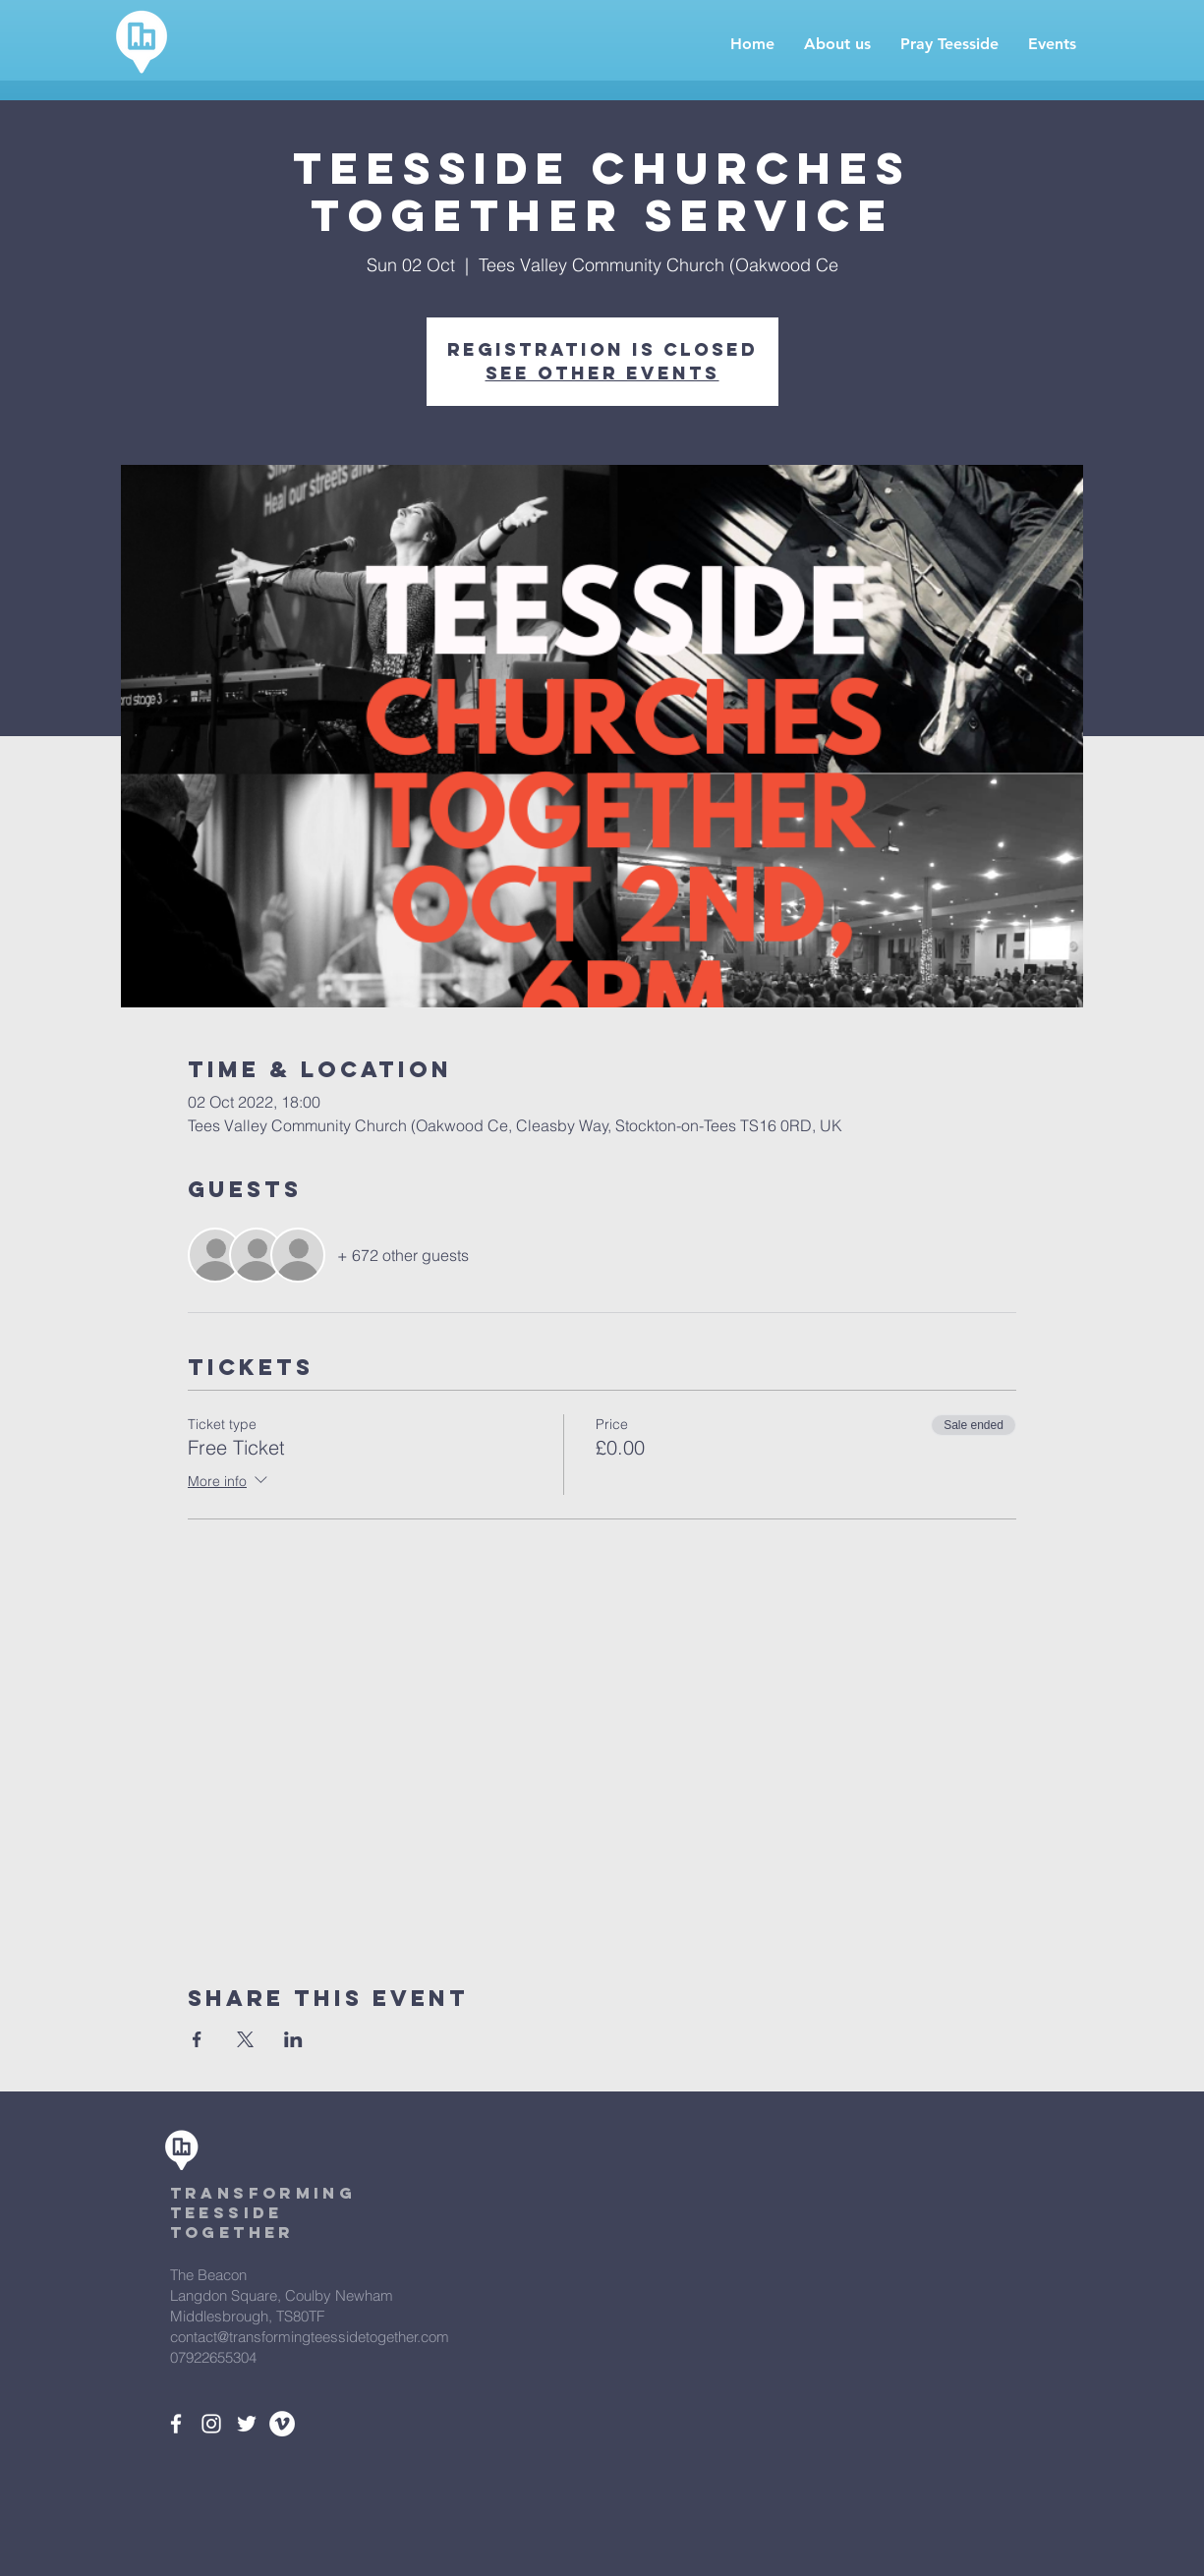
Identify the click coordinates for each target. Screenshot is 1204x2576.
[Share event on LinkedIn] (293, 2039)
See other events (602, 373)
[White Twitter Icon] (246, 2423)
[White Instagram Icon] (211, 2423)
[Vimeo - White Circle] (282, 2423)
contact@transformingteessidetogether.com (309, 2336)
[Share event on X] (245, 2039)
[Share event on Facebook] (197, 2039)
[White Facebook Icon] (176, 2423)
